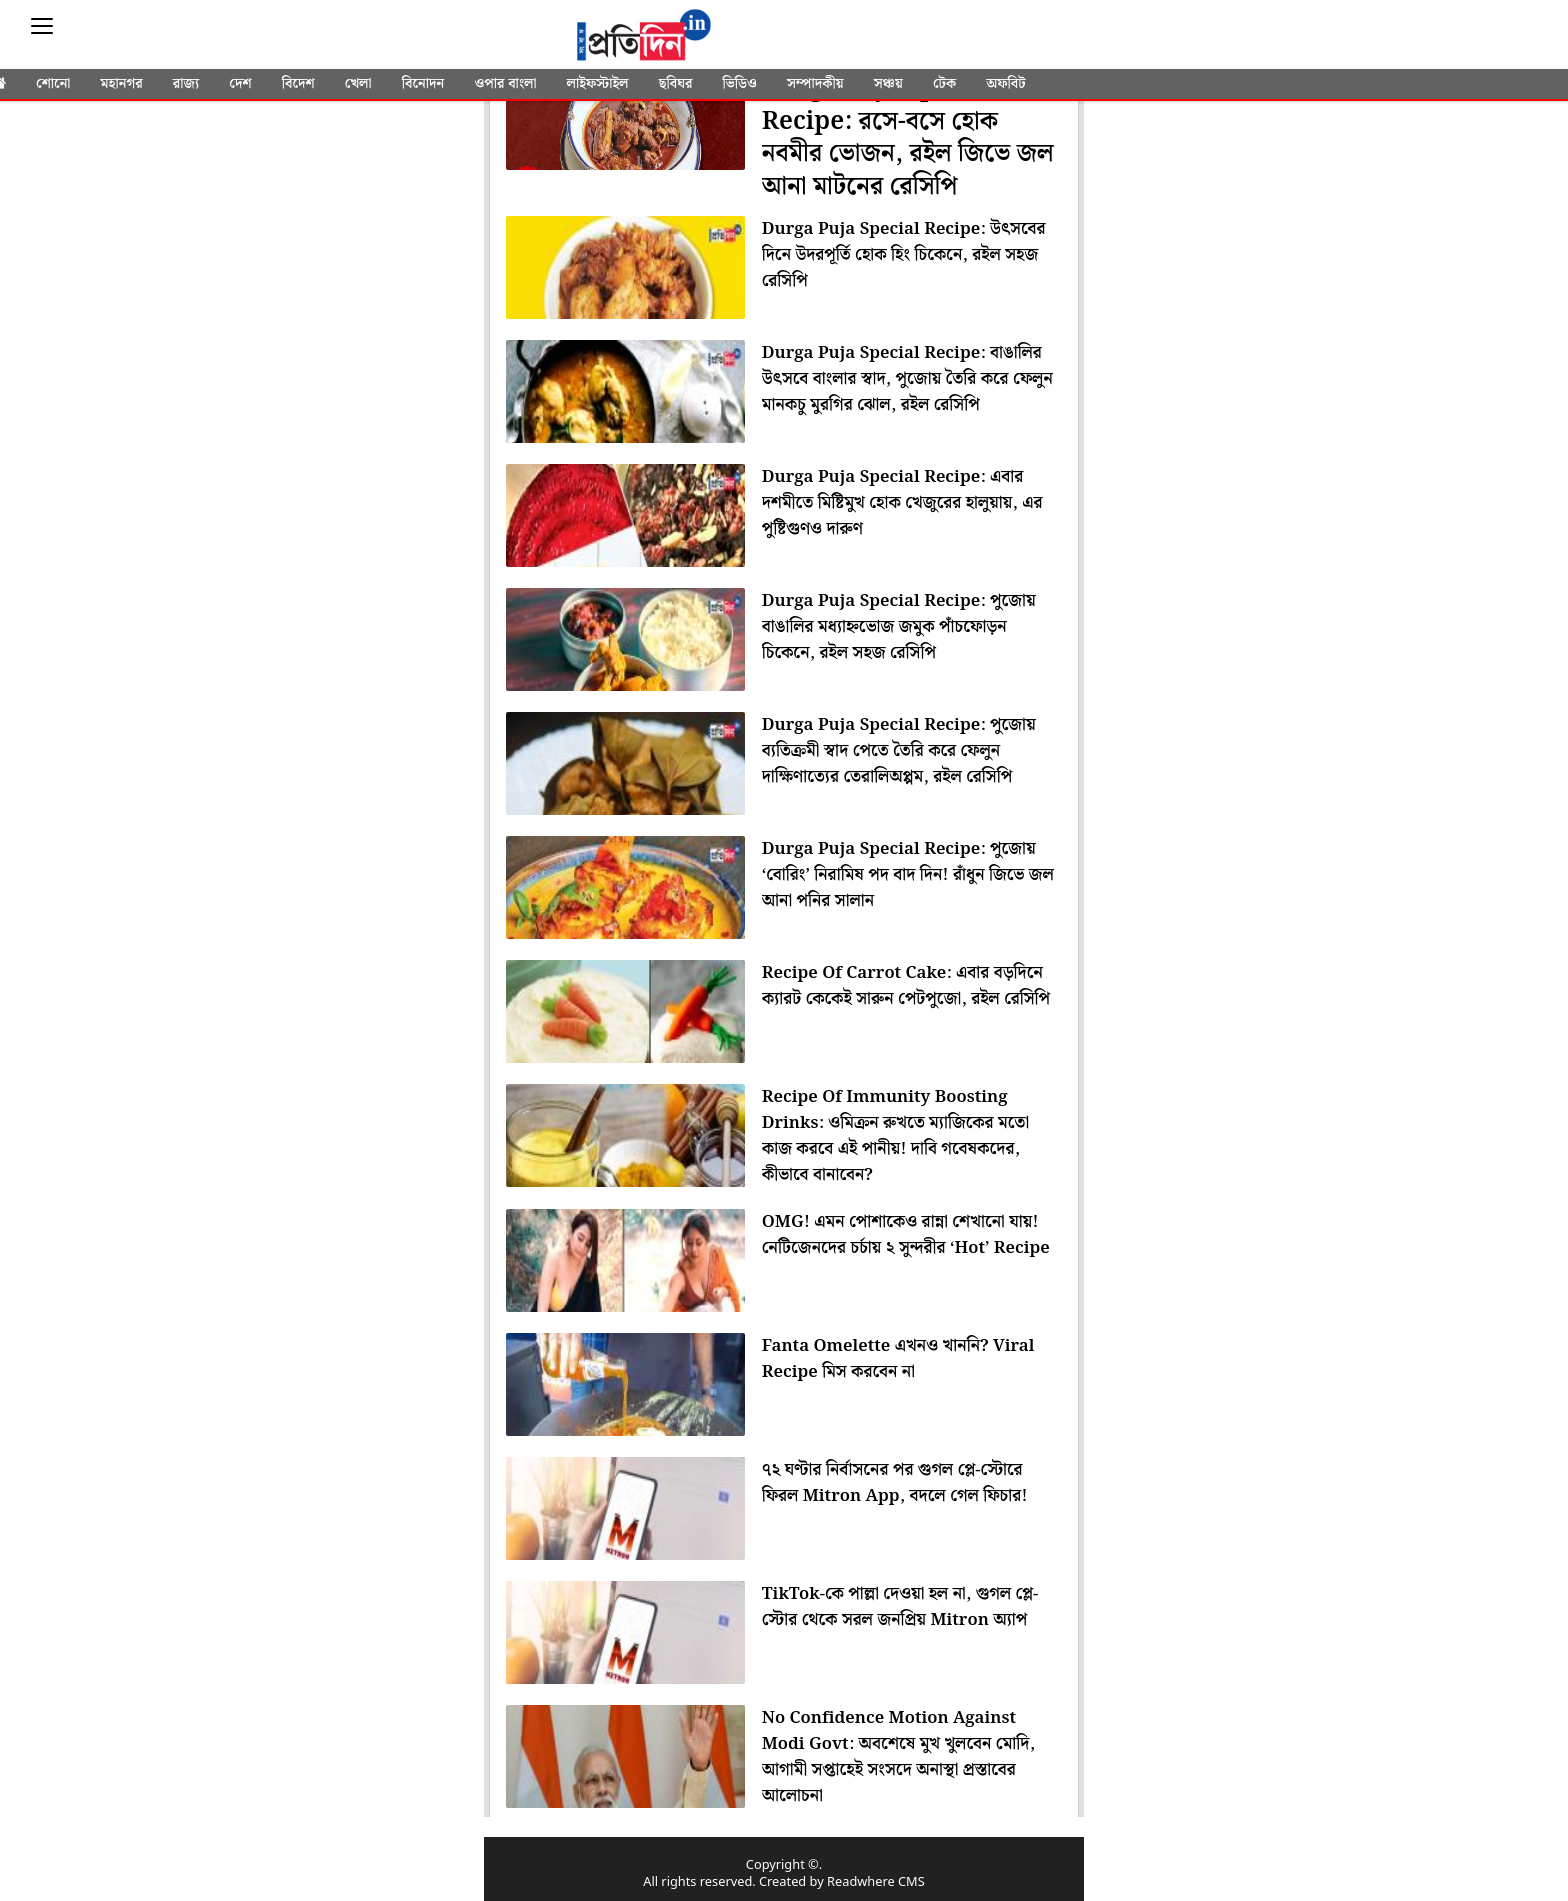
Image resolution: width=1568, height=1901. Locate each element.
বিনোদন (423, 84)
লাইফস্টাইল (598, 84)
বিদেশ (298, 84)
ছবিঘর (676, 84)
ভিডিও (740, 84)
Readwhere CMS (876, 1882)
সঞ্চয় (888, 84)
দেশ (240, 84)
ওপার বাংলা (505, 84)
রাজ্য (186, 84)
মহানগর (122, 84)
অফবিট (1005, 84)
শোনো (53, 84)
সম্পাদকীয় (815, 84)
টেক (944, 84)
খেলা (358, 84)
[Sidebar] (42, 26)
